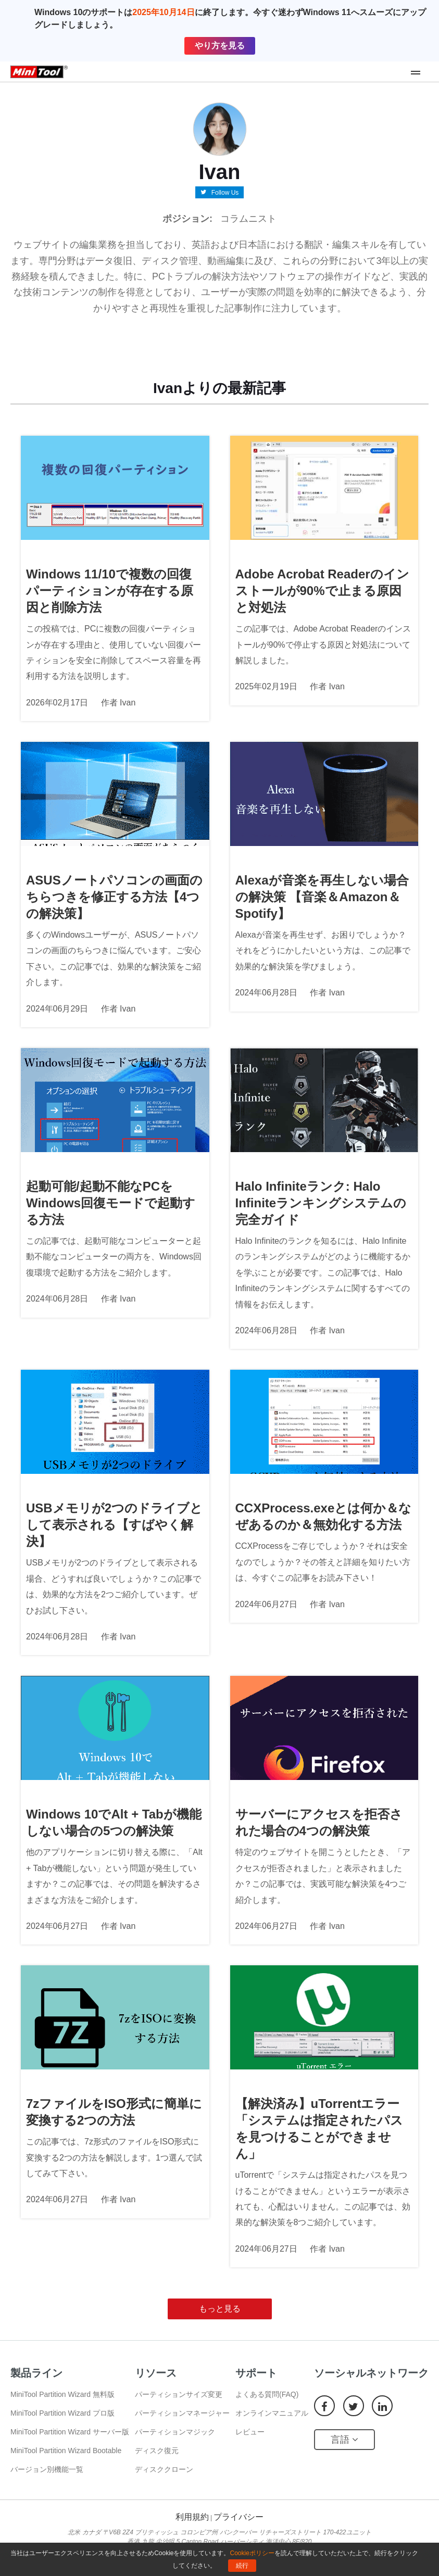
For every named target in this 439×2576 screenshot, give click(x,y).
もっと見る (220, 2308)
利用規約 (192, 2516)
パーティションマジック (175, 2432)
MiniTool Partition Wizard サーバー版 (69, 2432)
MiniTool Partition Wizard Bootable (65, 2450)
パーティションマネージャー (182, 2413)
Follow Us (225, 192)
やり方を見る (220, 45)
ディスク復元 (157, 2450)
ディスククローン (164, 2469)
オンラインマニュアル (271, 2413)
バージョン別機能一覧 (46, 2469)
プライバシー (239, 2516)
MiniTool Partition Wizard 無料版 (62, 2394)
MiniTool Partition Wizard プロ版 (62, 2413)
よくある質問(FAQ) (266, 2394)
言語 (344, 2439)
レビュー (250, 2432)
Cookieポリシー (252, 2553)
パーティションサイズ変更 (178, 2394)
